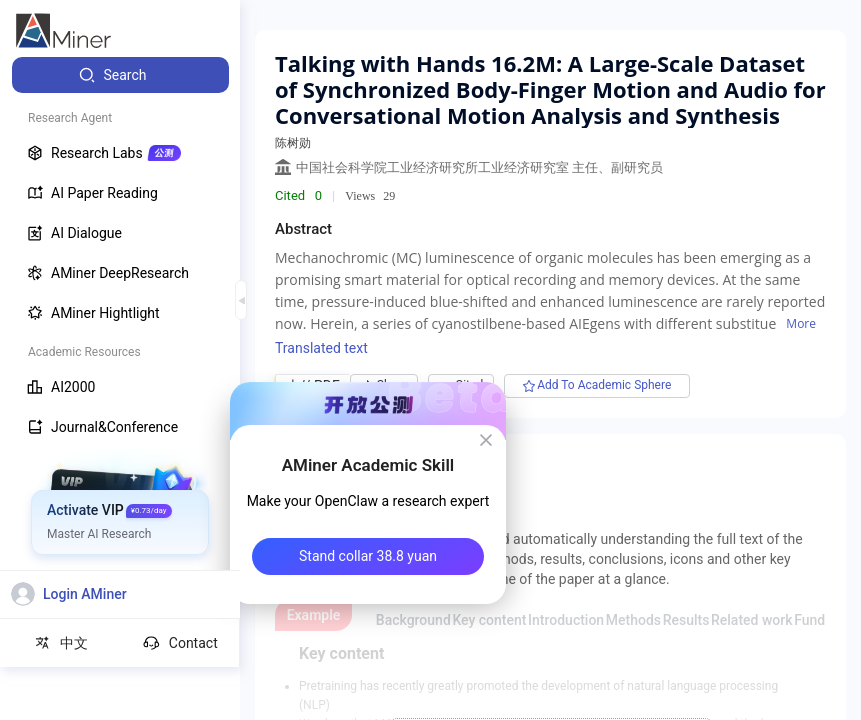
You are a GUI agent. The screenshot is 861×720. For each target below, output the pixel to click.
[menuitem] (120, 75)
